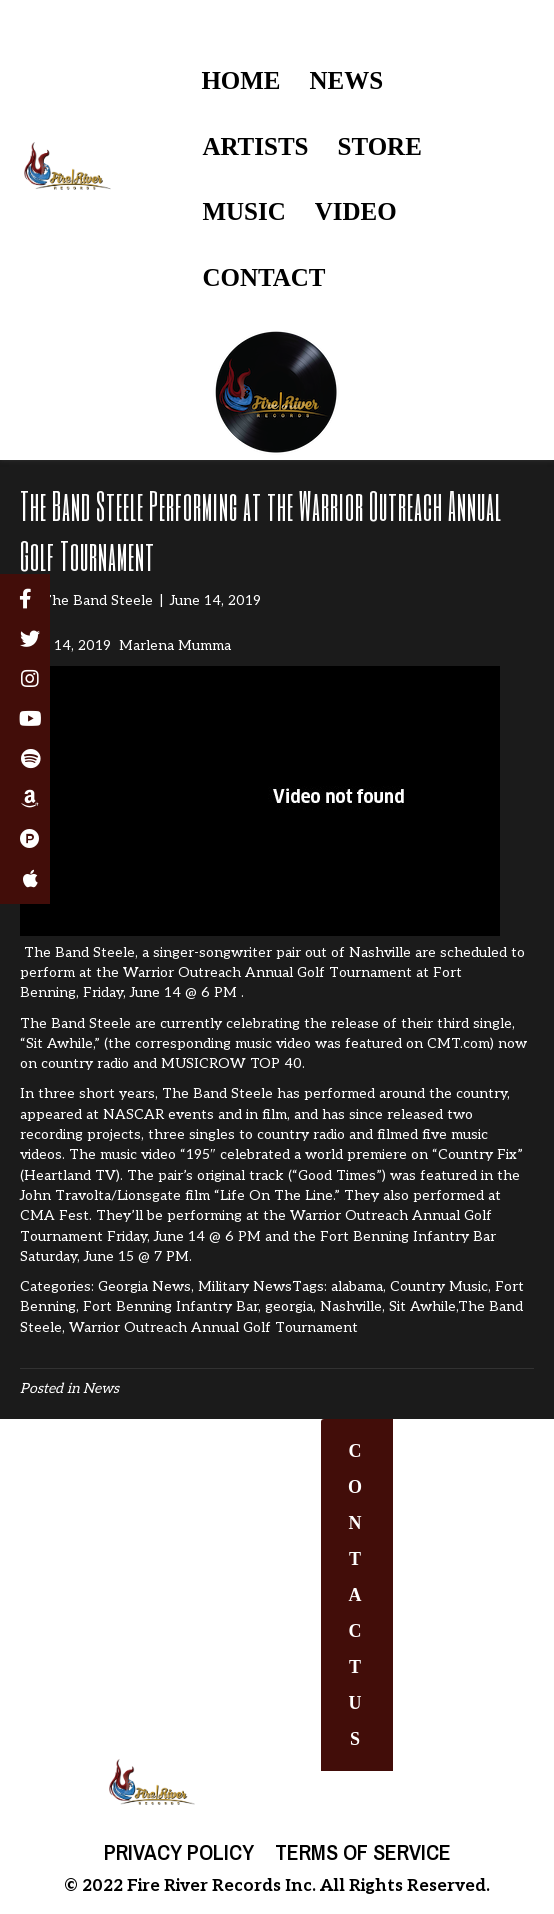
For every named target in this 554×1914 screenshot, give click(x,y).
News (101, 1388)
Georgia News (144, 1286)
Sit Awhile (422, 1306)
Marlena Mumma (175, 645)
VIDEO (356, 211)
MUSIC (243, 211)
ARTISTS (255, 146)
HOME (240, 80)
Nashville (351, 1306)
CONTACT (263, 277)
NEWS (347, 80)
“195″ (198, 1154)
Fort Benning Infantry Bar (170, 1306)
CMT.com (458, 1043)
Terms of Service (363, 1852)
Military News (245, 1286)
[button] (357, 1595)
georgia (289, 1306)
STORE (380, 146)
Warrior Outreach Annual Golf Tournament (213, 1327)
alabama (357, 1286)
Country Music (439, 1286)
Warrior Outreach (349, 1215)
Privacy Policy (179, 1852)
